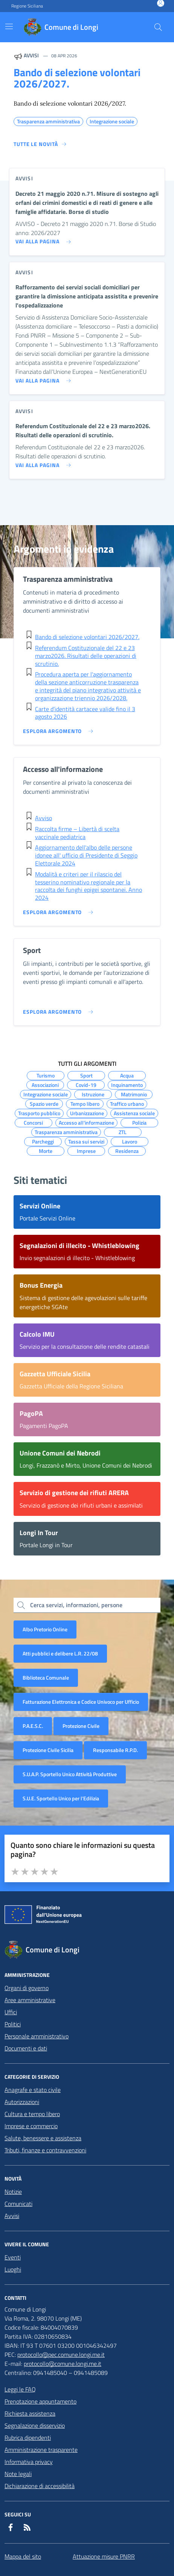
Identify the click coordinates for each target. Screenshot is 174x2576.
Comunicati (18, 2203)
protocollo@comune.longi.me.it (62, 2363)
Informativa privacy (29, 2461)
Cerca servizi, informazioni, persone (76, 1604)
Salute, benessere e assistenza (43, 2138)
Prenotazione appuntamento (40, 2401)
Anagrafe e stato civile (33, 2089)
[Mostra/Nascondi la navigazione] (9, 26)
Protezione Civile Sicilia (48, 1750)
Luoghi (13, 2269)
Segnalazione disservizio (35, 2425)
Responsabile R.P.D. (115, 1750)
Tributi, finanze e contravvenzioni (45, 2150)
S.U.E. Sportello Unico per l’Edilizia (61, 1798)
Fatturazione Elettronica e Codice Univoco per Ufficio (81, 1702)
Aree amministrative (30, 1999)
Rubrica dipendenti (28, 2437)
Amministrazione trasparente (41, 2449)
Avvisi (12, 2215)
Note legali (18, 2473)
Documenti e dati (26, 2048)
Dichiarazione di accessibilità (40, 2485)
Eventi (13, 2257)
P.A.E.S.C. (33, 1726)
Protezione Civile (81, 1726)
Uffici (11, 2012)
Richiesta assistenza (30, 2413)
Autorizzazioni (22, 2101)
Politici (13, 2024)
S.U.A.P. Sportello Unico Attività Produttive (70, 1774)
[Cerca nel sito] (158, 27)
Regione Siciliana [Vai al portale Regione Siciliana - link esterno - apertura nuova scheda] (27, 6)
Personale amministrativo (37, 2036)
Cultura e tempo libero (32, 2113)
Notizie (13, 2191)
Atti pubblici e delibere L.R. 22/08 (60, 1653)
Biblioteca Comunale (46, 1677)
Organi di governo (27, 1987)
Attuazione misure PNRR (104, 2556)
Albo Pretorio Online (45, 1629)
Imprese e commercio (31, 2125)
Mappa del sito (23, 2556)
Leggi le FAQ (20, 2389)
